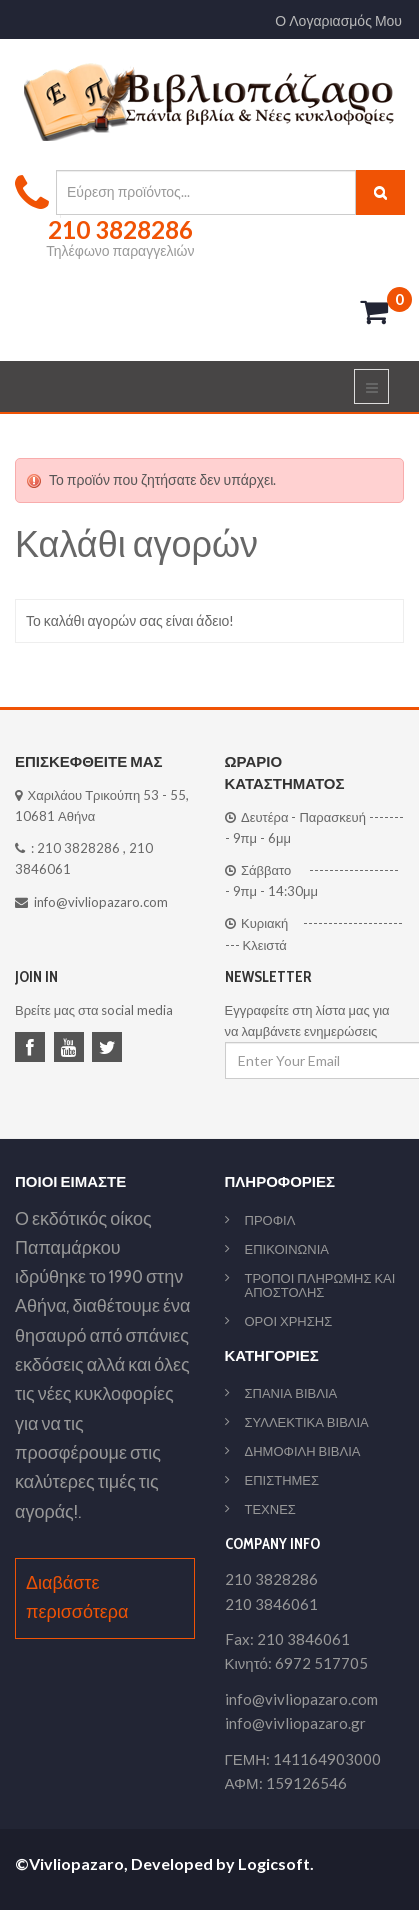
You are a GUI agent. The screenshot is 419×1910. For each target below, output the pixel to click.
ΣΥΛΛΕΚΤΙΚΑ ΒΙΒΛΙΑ (307, 1422)
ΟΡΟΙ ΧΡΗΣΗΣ (289, 1321)
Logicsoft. (276, 1863)
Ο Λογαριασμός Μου (338, 21)
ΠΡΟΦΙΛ (270, 1220)
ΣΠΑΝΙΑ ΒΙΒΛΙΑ (291, 1393)
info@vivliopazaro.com (101, 902)
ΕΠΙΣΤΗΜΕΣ (282, 1480)
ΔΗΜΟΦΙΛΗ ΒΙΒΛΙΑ (303, 1451)
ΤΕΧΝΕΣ (270, 1509)
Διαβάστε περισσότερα (77, 1597)
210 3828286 (78, 848)
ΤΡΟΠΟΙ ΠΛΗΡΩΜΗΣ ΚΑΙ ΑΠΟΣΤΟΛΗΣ (320, 1285)
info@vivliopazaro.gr (295, 1723)
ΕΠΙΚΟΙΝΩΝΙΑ (287, 1249)
